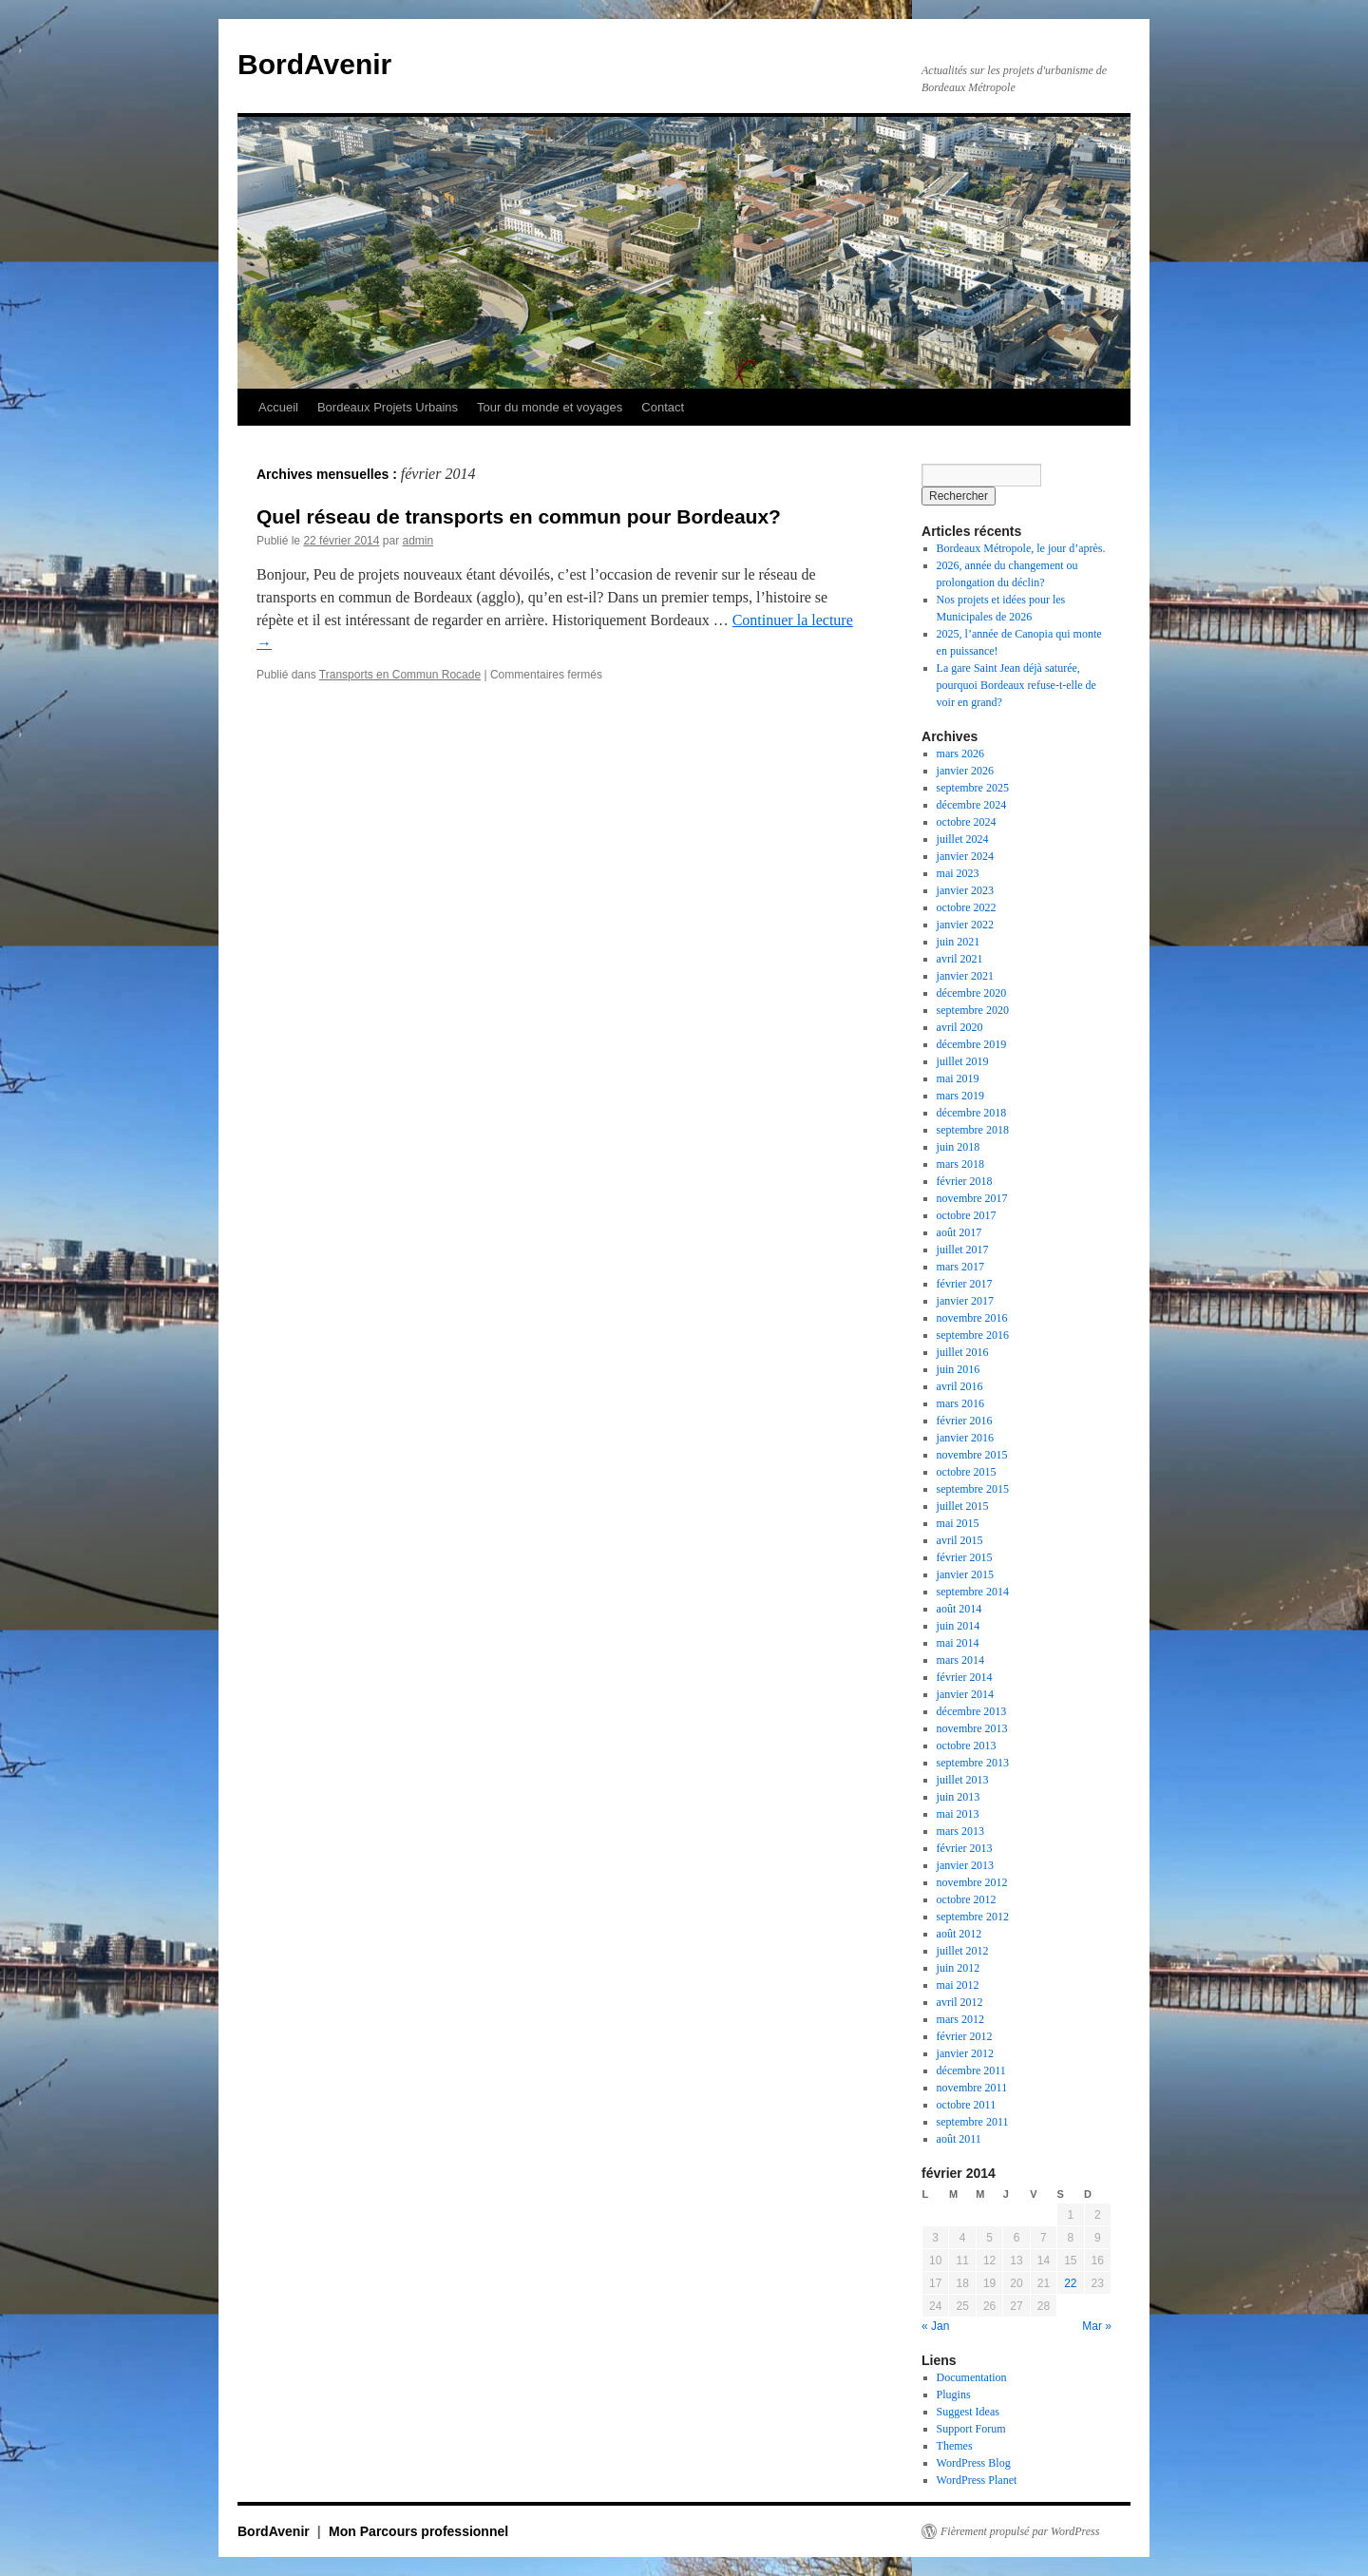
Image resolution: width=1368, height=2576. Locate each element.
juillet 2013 (963, 1779)
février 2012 (965, 2036)
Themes (955, 2445)
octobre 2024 (967, 822)
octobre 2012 (967, 1899)
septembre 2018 (973, 1129)
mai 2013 (958, 1814)
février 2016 (965, 1420)
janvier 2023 (965, 890)
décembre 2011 (971, 2070)
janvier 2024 (965, 856)
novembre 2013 (972, 1728)
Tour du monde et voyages (549, 407)
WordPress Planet (977, 2480)
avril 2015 (960, 1540)
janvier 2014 (965, 1694)
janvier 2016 (965, 1437)
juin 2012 (958, 1968)
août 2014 (959, 1608)
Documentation (972, 2377)
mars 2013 (960, 1831)
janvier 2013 (965, 1865)
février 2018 (965, 1181)
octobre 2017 (967, 1215)
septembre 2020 (973, 1010)
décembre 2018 (972, 1112)
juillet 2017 (963, 1249)
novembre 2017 (972, 1198)
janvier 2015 (965, 1574)
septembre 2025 (973, 787)
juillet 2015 (963, 1506)
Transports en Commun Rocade (400, 674)
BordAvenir (314, 64)
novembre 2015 (972, 1454)
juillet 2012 (963, 1950)
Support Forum (971, 2428)
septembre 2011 (973, 2121)
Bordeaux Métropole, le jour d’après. (1021, 548)
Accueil (278, 407)
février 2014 (965, 1677)
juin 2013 (958, 1796)
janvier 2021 (965, 976)
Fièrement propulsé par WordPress (1019, 2531)
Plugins (954, 2394)
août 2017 (959, 1232)
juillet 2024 (963, 839)
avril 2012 (960, 2002)
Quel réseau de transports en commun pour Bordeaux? (518, 516)
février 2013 (965, 1848)
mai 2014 (958, 1643)
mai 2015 (958, 1523)
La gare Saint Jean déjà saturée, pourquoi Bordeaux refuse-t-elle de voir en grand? (1016, 685)
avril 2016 (960, 1386)
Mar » (1097, 2326)
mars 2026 (960, 753)
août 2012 (959, 1933)
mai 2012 (958, 1985)
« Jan (935, 2326)
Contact (662, 407)
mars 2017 (960, 1266)
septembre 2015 (973, 1489)
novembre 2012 (972, 1882)
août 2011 (959, 2139)
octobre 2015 (967, 1472)
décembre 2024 (972, 804)
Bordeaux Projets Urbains (387, 407)
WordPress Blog (974, 2463)
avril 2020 (960, 1027)
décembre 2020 (972, 993)
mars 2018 (960, 1164)
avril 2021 (960, 958)
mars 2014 (960, 1660)
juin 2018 (958, 1147)
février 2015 (965, 1557)
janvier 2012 (965, 2053)
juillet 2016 (963, 1352)
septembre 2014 (973, 1591)
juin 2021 (958, 941)
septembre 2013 (973, 1762)
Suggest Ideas (968, 2411)
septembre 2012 (973, 1916)
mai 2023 (958, 873)
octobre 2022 (967, 907)
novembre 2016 (972, 1318)
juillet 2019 (963, 1061)
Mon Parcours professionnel (418, 2531)
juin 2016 (958, 1369)
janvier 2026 (965, 770)
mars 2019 (960, 1095)
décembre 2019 (972, 1044)
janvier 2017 (965, 1300)
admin (417, 540)
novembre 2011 (972, 2087)
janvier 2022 (965, 924)
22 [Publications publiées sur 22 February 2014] (1070, 2283)
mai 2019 (958, 1078)
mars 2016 (960, 1403)
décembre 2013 (972, 1711)
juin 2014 (958, 1625)
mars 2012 (960, 2019)
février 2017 (965, 1283)
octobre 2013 (967, 1745)
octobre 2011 (967, 2104)
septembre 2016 (973, 1335)
